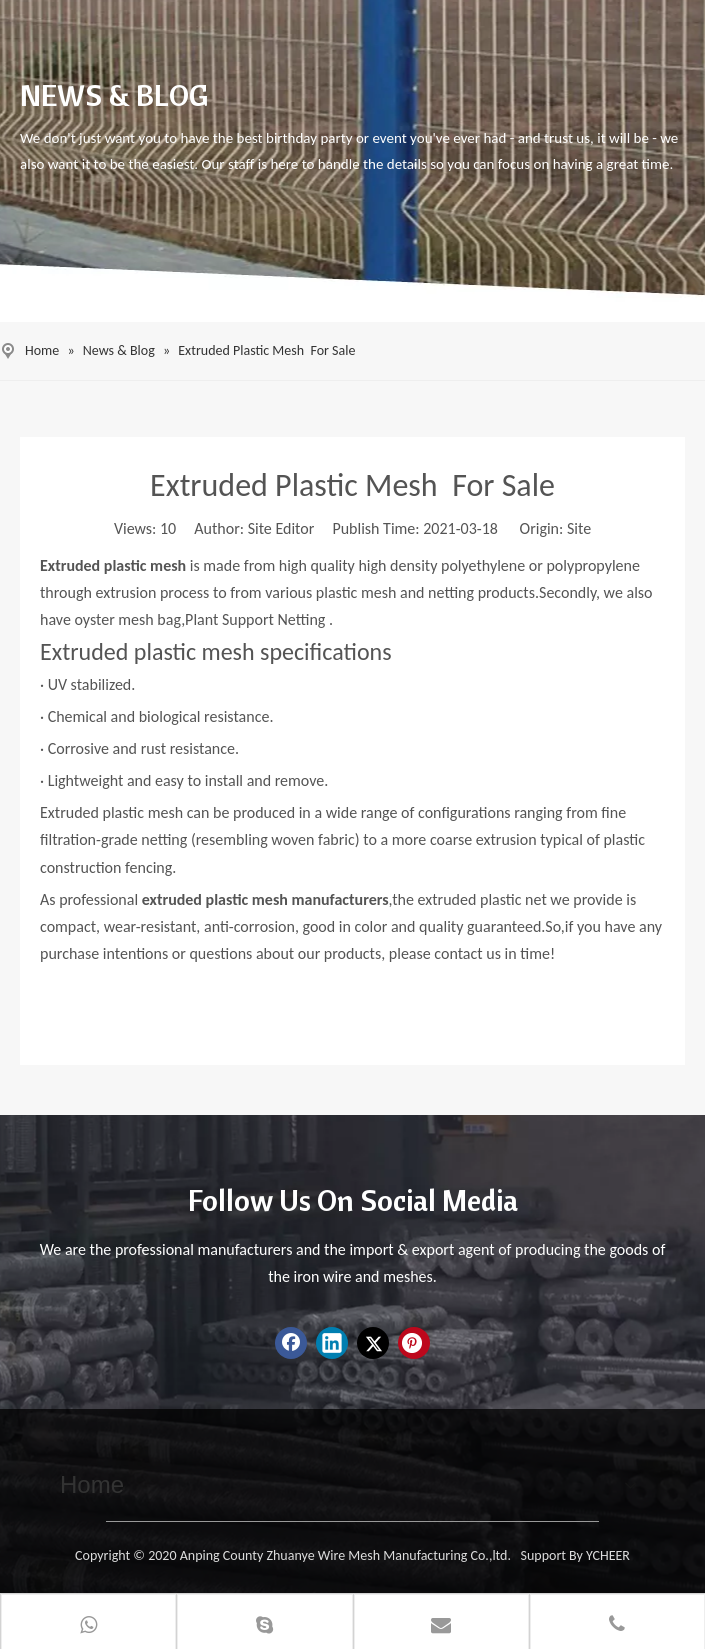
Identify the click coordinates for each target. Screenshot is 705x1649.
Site (579, 528)
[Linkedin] (332, 1343)
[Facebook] (291, 1343)
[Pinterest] (414, 1343)
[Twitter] (373, 1343)
